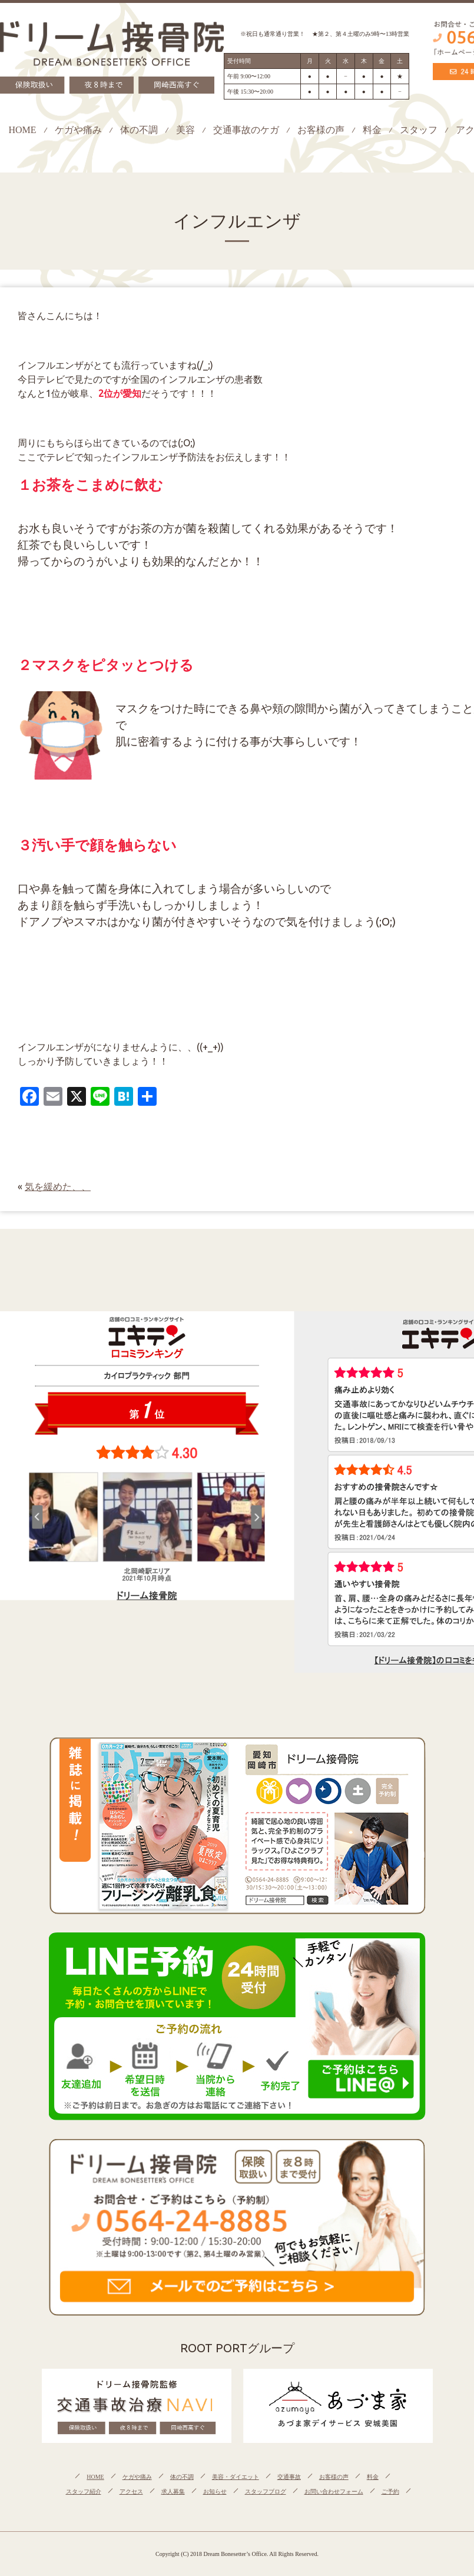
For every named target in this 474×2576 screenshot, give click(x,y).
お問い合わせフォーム (333, 2491)
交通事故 (289, 2477)
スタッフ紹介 (83, 2491)
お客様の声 (320, 130)
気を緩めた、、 (58, 1186)
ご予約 (390, 2491)
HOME (22, 130)
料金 (372, 130)
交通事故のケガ (246, 130)
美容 (185, 130)
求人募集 (173, 2491)
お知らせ (215, 2491)
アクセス (131, 2491)
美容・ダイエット (235, 2477)
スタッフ (418, 130)
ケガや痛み (78, 130)
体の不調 (139, 130)
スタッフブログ (265, 2491)
